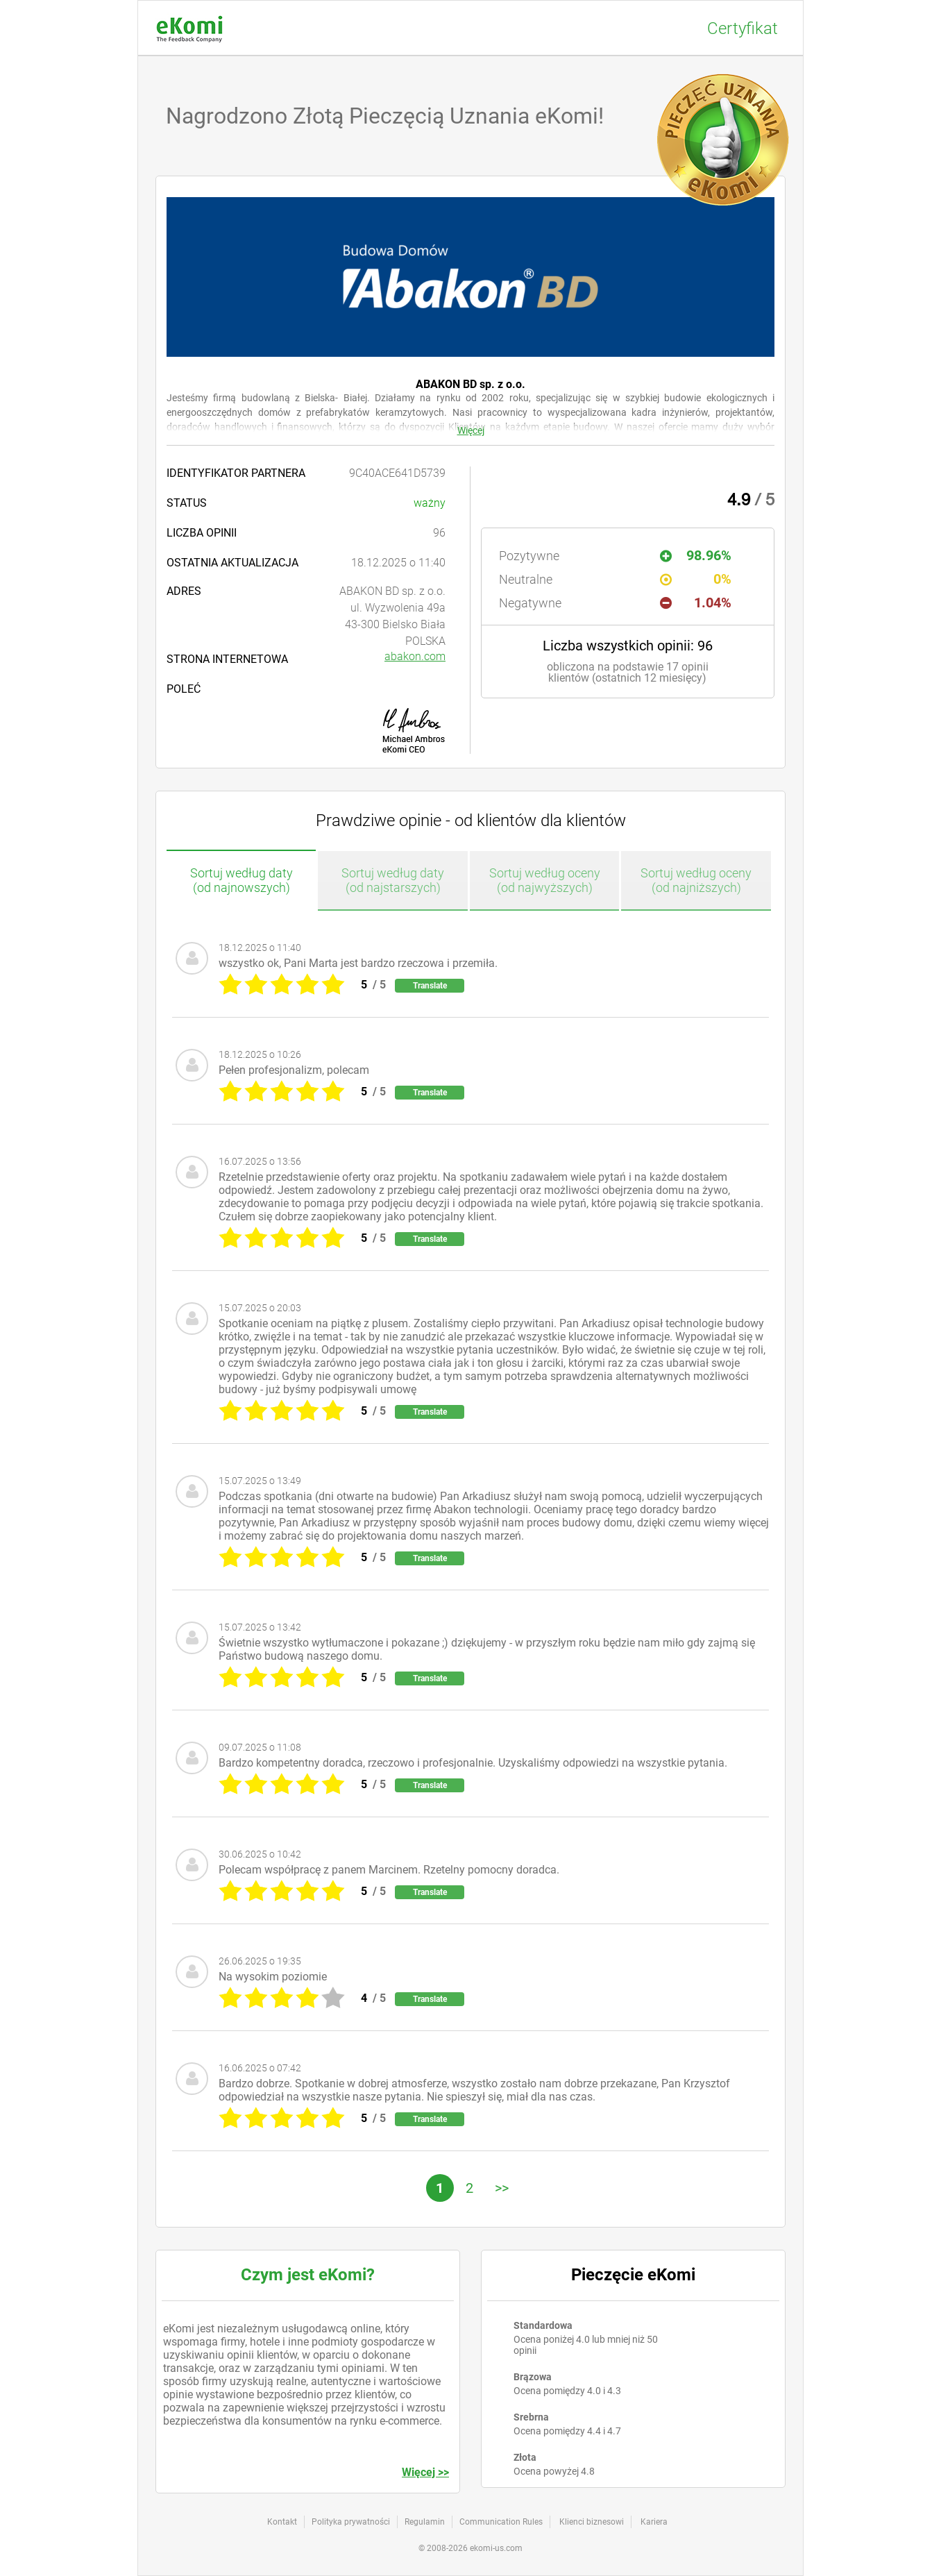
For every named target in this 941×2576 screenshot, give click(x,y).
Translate (430, 986)
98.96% (695, 555)
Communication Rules (501, 2522)
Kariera (654, 2522)
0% (695, 579)
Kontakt (282, 2522)
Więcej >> (425, 2472)
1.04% (695, 602)
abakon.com (415, 656)
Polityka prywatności (351, 2522)
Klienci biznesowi (591, 2522)
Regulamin (425, 2522)
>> (502, 2188)
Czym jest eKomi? (308, 2274)
